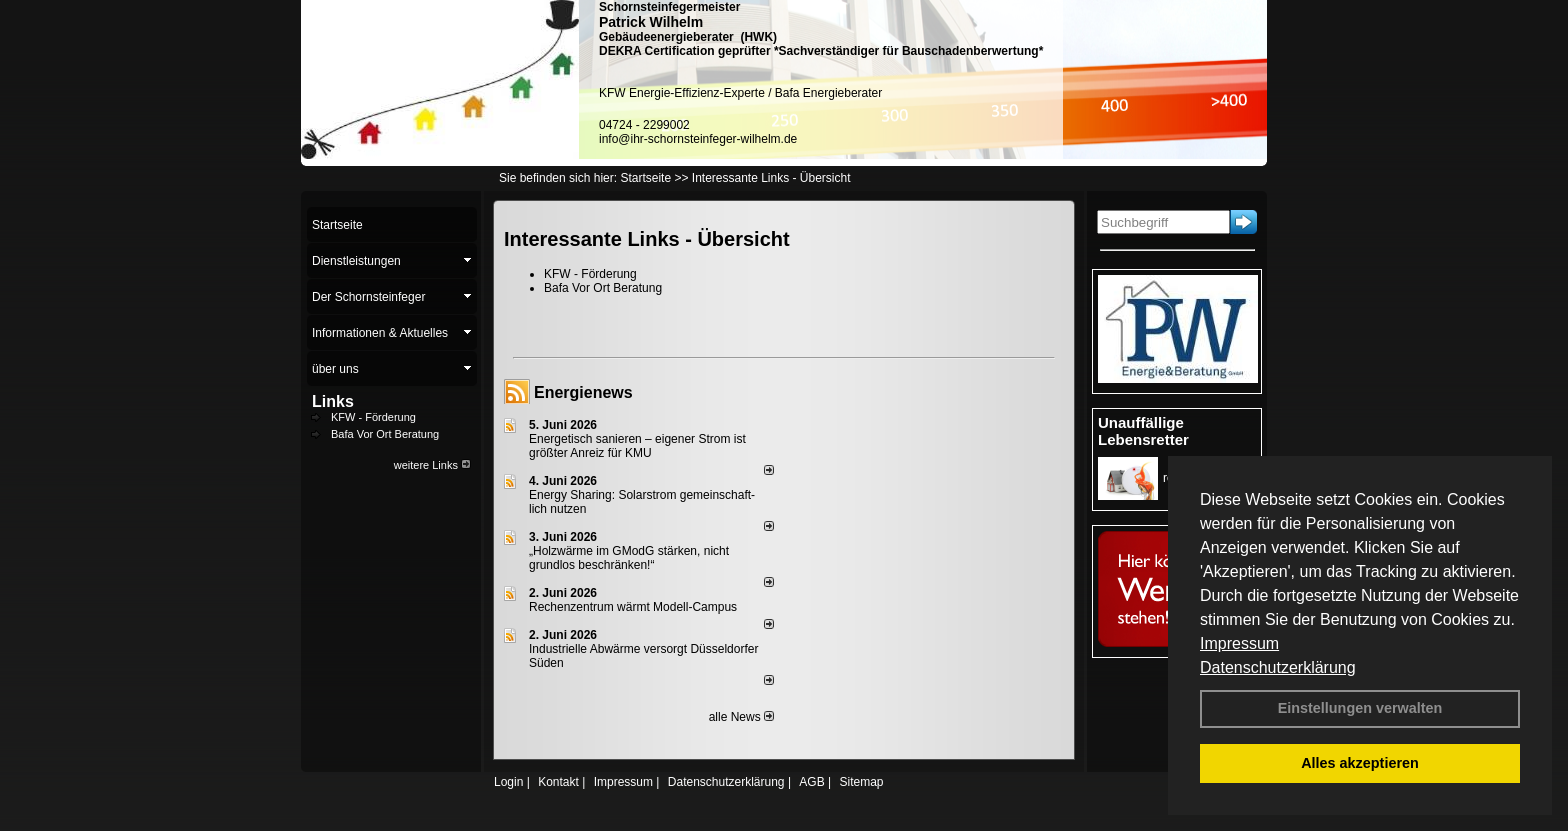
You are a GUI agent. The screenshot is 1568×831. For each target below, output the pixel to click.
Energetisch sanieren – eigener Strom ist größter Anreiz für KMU (637, 446)
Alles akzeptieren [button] (1360, 763)
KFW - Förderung (373, 417)
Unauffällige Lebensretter (1143, 431)
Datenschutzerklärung (1278, 667)
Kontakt (558, 782)
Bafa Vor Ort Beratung (385, 434)
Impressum (1239, 643)
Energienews (583, 392)
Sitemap (861, 782)
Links (333, 401)
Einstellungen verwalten (1360, 708)
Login (508, 782)
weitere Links (432, 465)
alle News (741, 717)
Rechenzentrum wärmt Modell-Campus (633, 607)
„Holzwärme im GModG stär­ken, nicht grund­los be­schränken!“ (629, 558)
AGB (811, 782)
